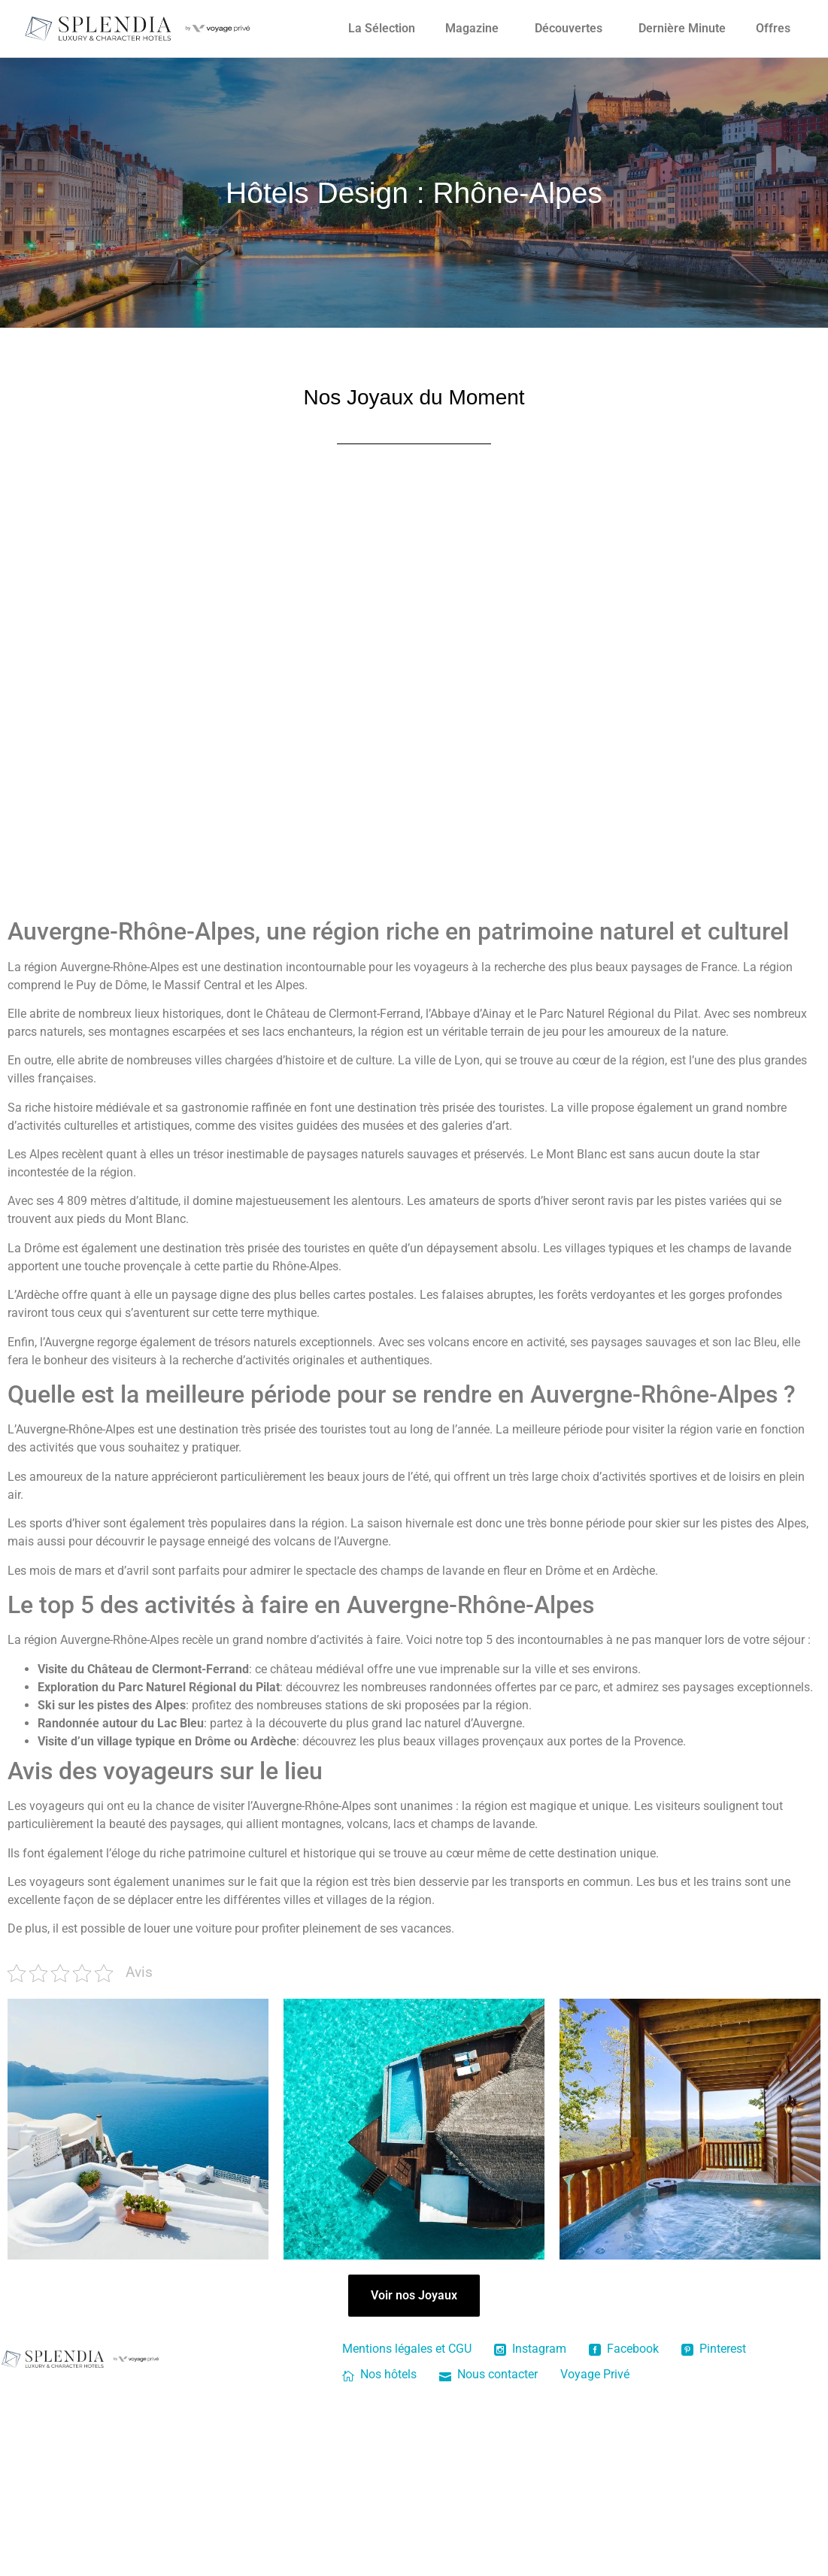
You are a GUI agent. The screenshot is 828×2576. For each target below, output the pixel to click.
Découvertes (568, 28)
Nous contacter (488, 2374)
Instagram (530, 2348)
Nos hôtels (379, 2374)
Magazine (472, 28)
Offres (773, 28)
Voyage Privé (594, 2374)
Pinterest (713, 2348)
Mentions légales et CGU (407, 2348)
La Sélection (381, 28)
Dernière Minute (682, 28)
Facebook (624, 2348)
